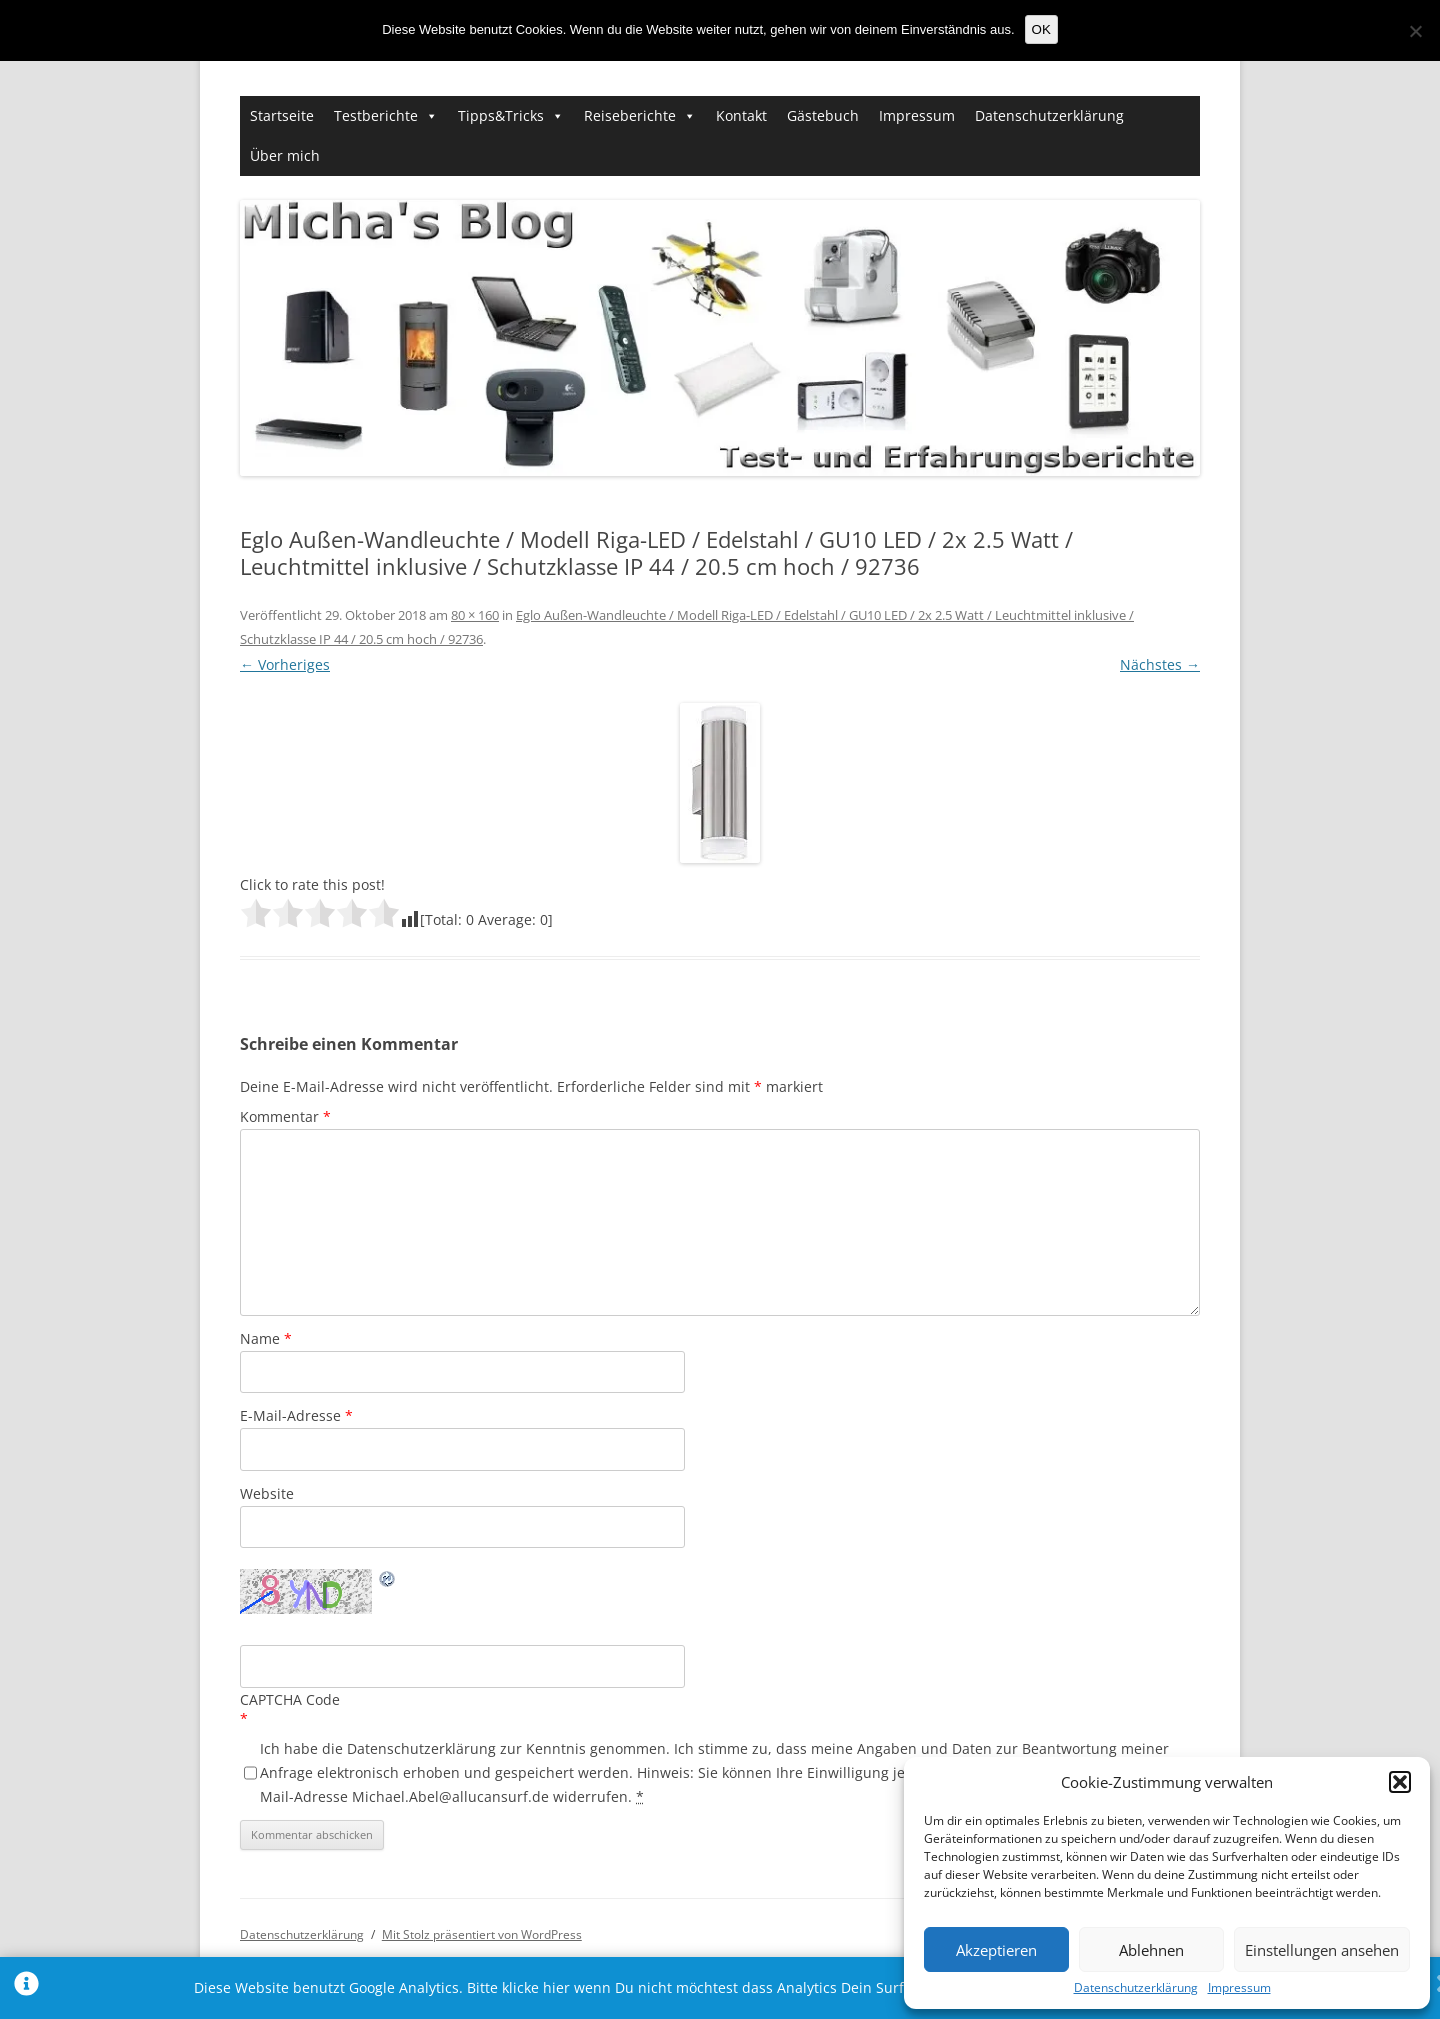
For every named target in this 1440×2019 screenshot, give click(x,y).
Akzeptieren (996, 1950)
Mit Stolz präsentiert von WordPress (482, 1934)
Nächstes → (1160, 664)
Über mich (285, 155)
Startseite (282, 115)
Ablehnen (1151, 1950)
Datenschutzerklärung (1136, 1988)
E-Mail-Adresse (296, 1415)
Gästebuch (823, 115)
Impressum (1239, 1988)
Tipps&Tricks (501, 115)
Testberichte (376, 115)
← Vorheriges (285, 664)
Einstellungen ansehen (1322, 1950)
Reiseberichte (630, 115)
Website (267, 1493)
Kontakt (741, 115)
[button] (1400, 1782)
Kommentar (285, 1116)
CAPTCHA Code (290, 1699)
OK (1041, 29)
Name (266, 1338)
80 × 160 (475, 615)
